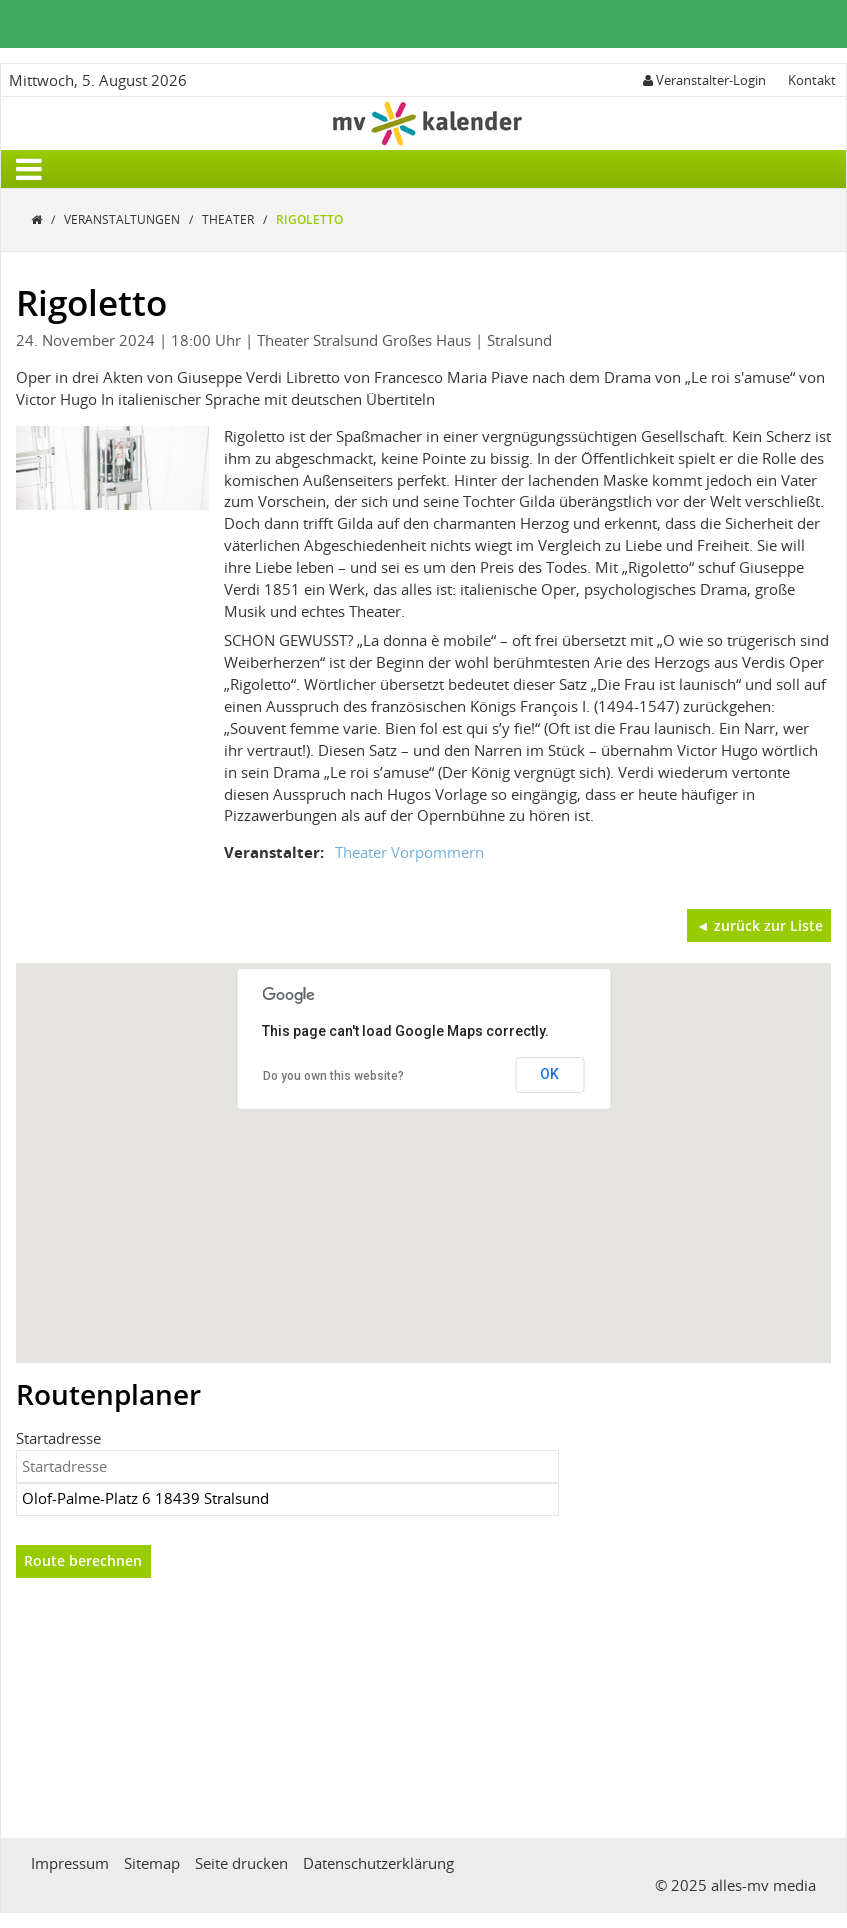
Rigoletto (309, 219)
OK (549, 1074)
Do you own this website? (333, 1076)
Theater (229, 219)
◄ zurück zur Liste (759, 925)
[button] (424, 1144)
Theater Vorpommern (409, 852)
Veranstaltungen (123, 219)
